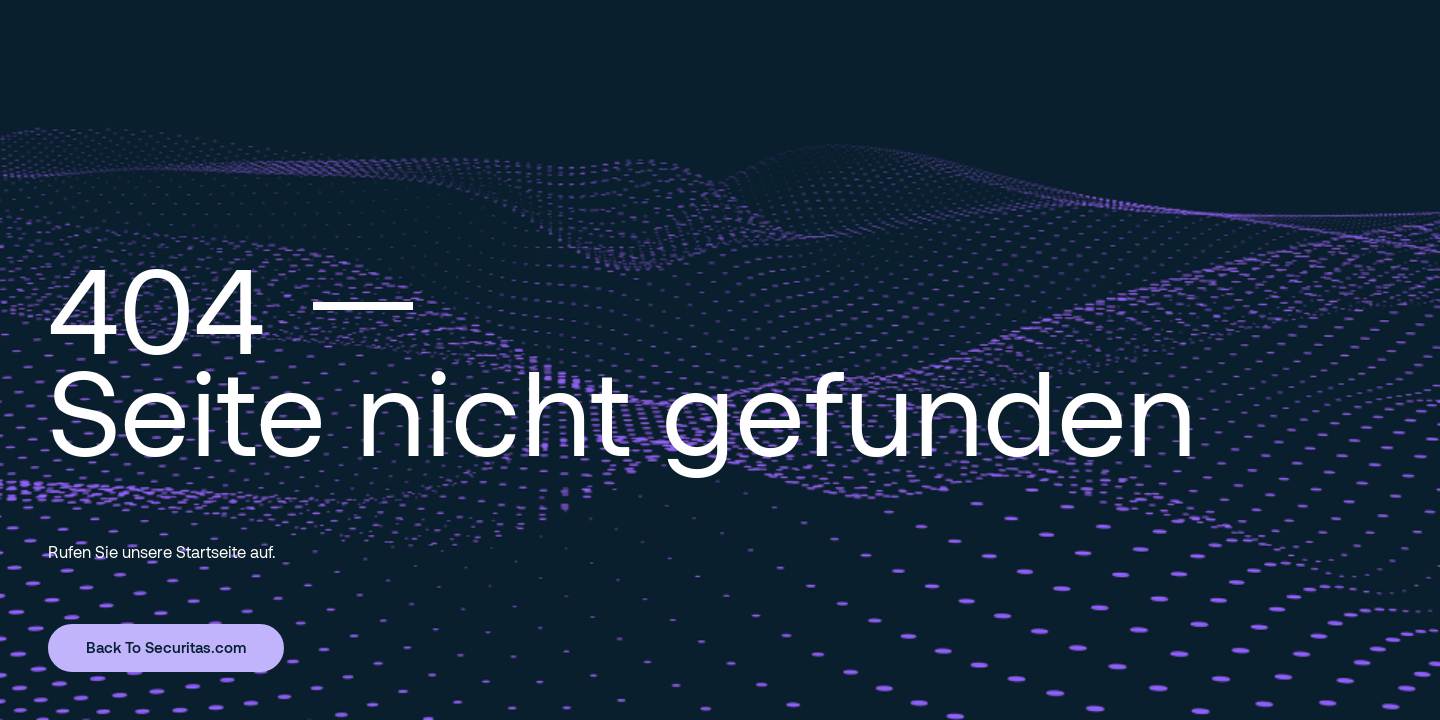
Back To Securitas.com (166, 647)
